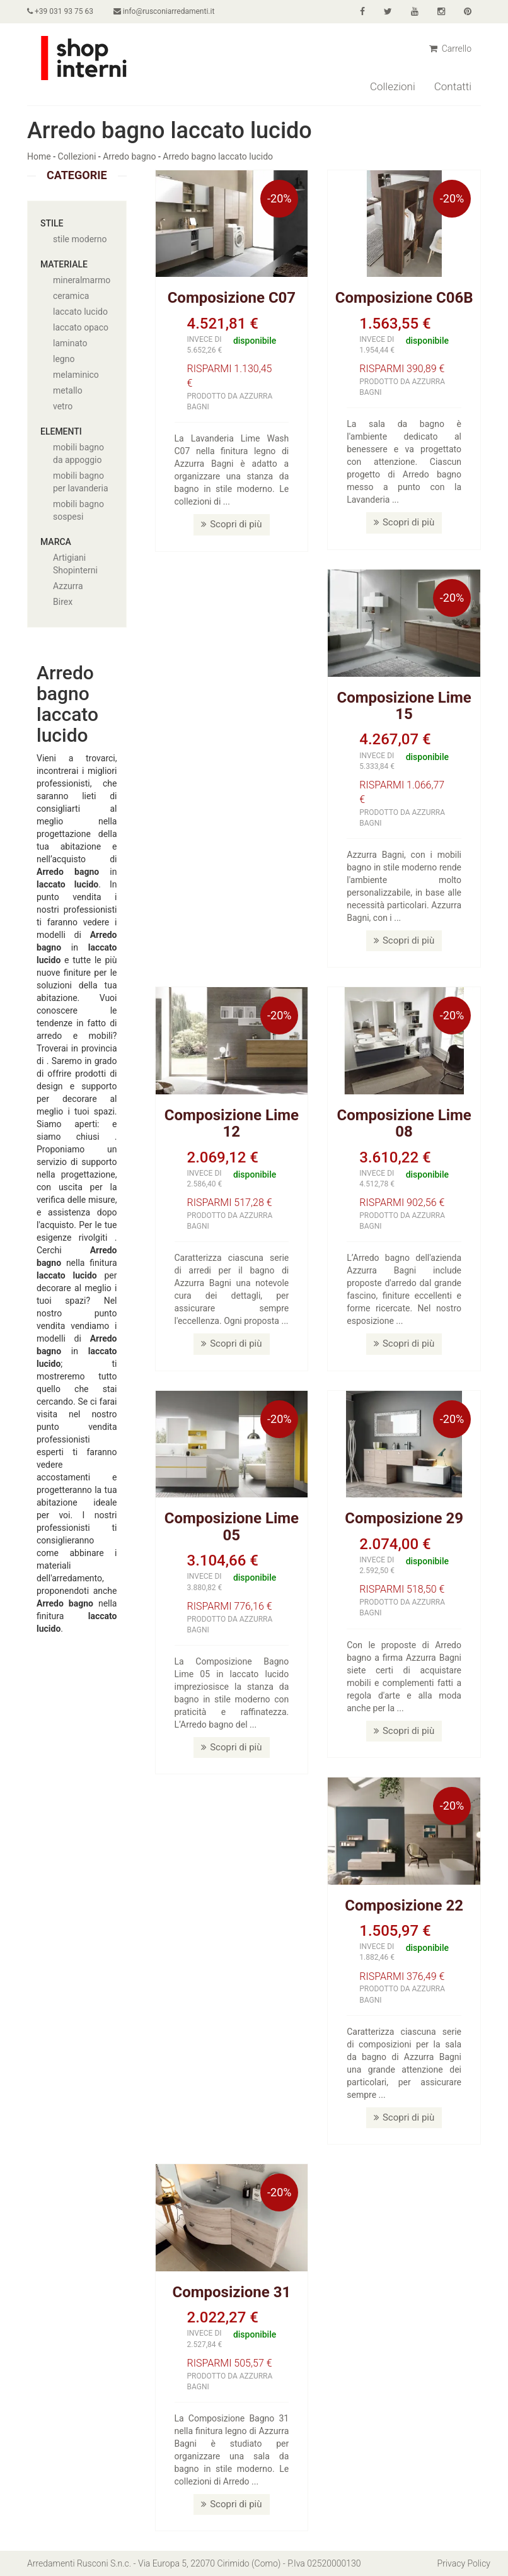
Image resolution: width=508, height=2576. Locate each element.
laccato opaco (80, 327)
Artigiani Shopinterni (75, 564)
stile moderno (80, 239)
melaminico (76, 375)
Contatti (452, 86)
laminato (70, 343)
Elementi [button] (61, 431)
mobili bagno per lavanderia (80, 482)
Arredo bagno (129, 156)
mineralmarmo (81, 280)
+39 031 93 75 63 (60, 11)
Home (39, 156)
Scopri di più (231, 524)
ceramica (71, 296)
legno (63, 359)
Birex (62, 602)
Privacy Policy (463, 2563)
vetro (62, 406)
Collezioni (392, 86)
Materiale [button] (64, 264)
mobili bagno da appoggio (78, 453)
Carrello (450, 49)
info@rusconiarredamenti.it (163, 11)
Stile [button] (51, 223)
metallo (68, 390)
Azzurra (68, 586)
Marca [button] (55, 542)
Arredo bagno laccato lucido (218, 156)
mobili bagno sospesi (78, 510)
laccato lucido (80, 312)
